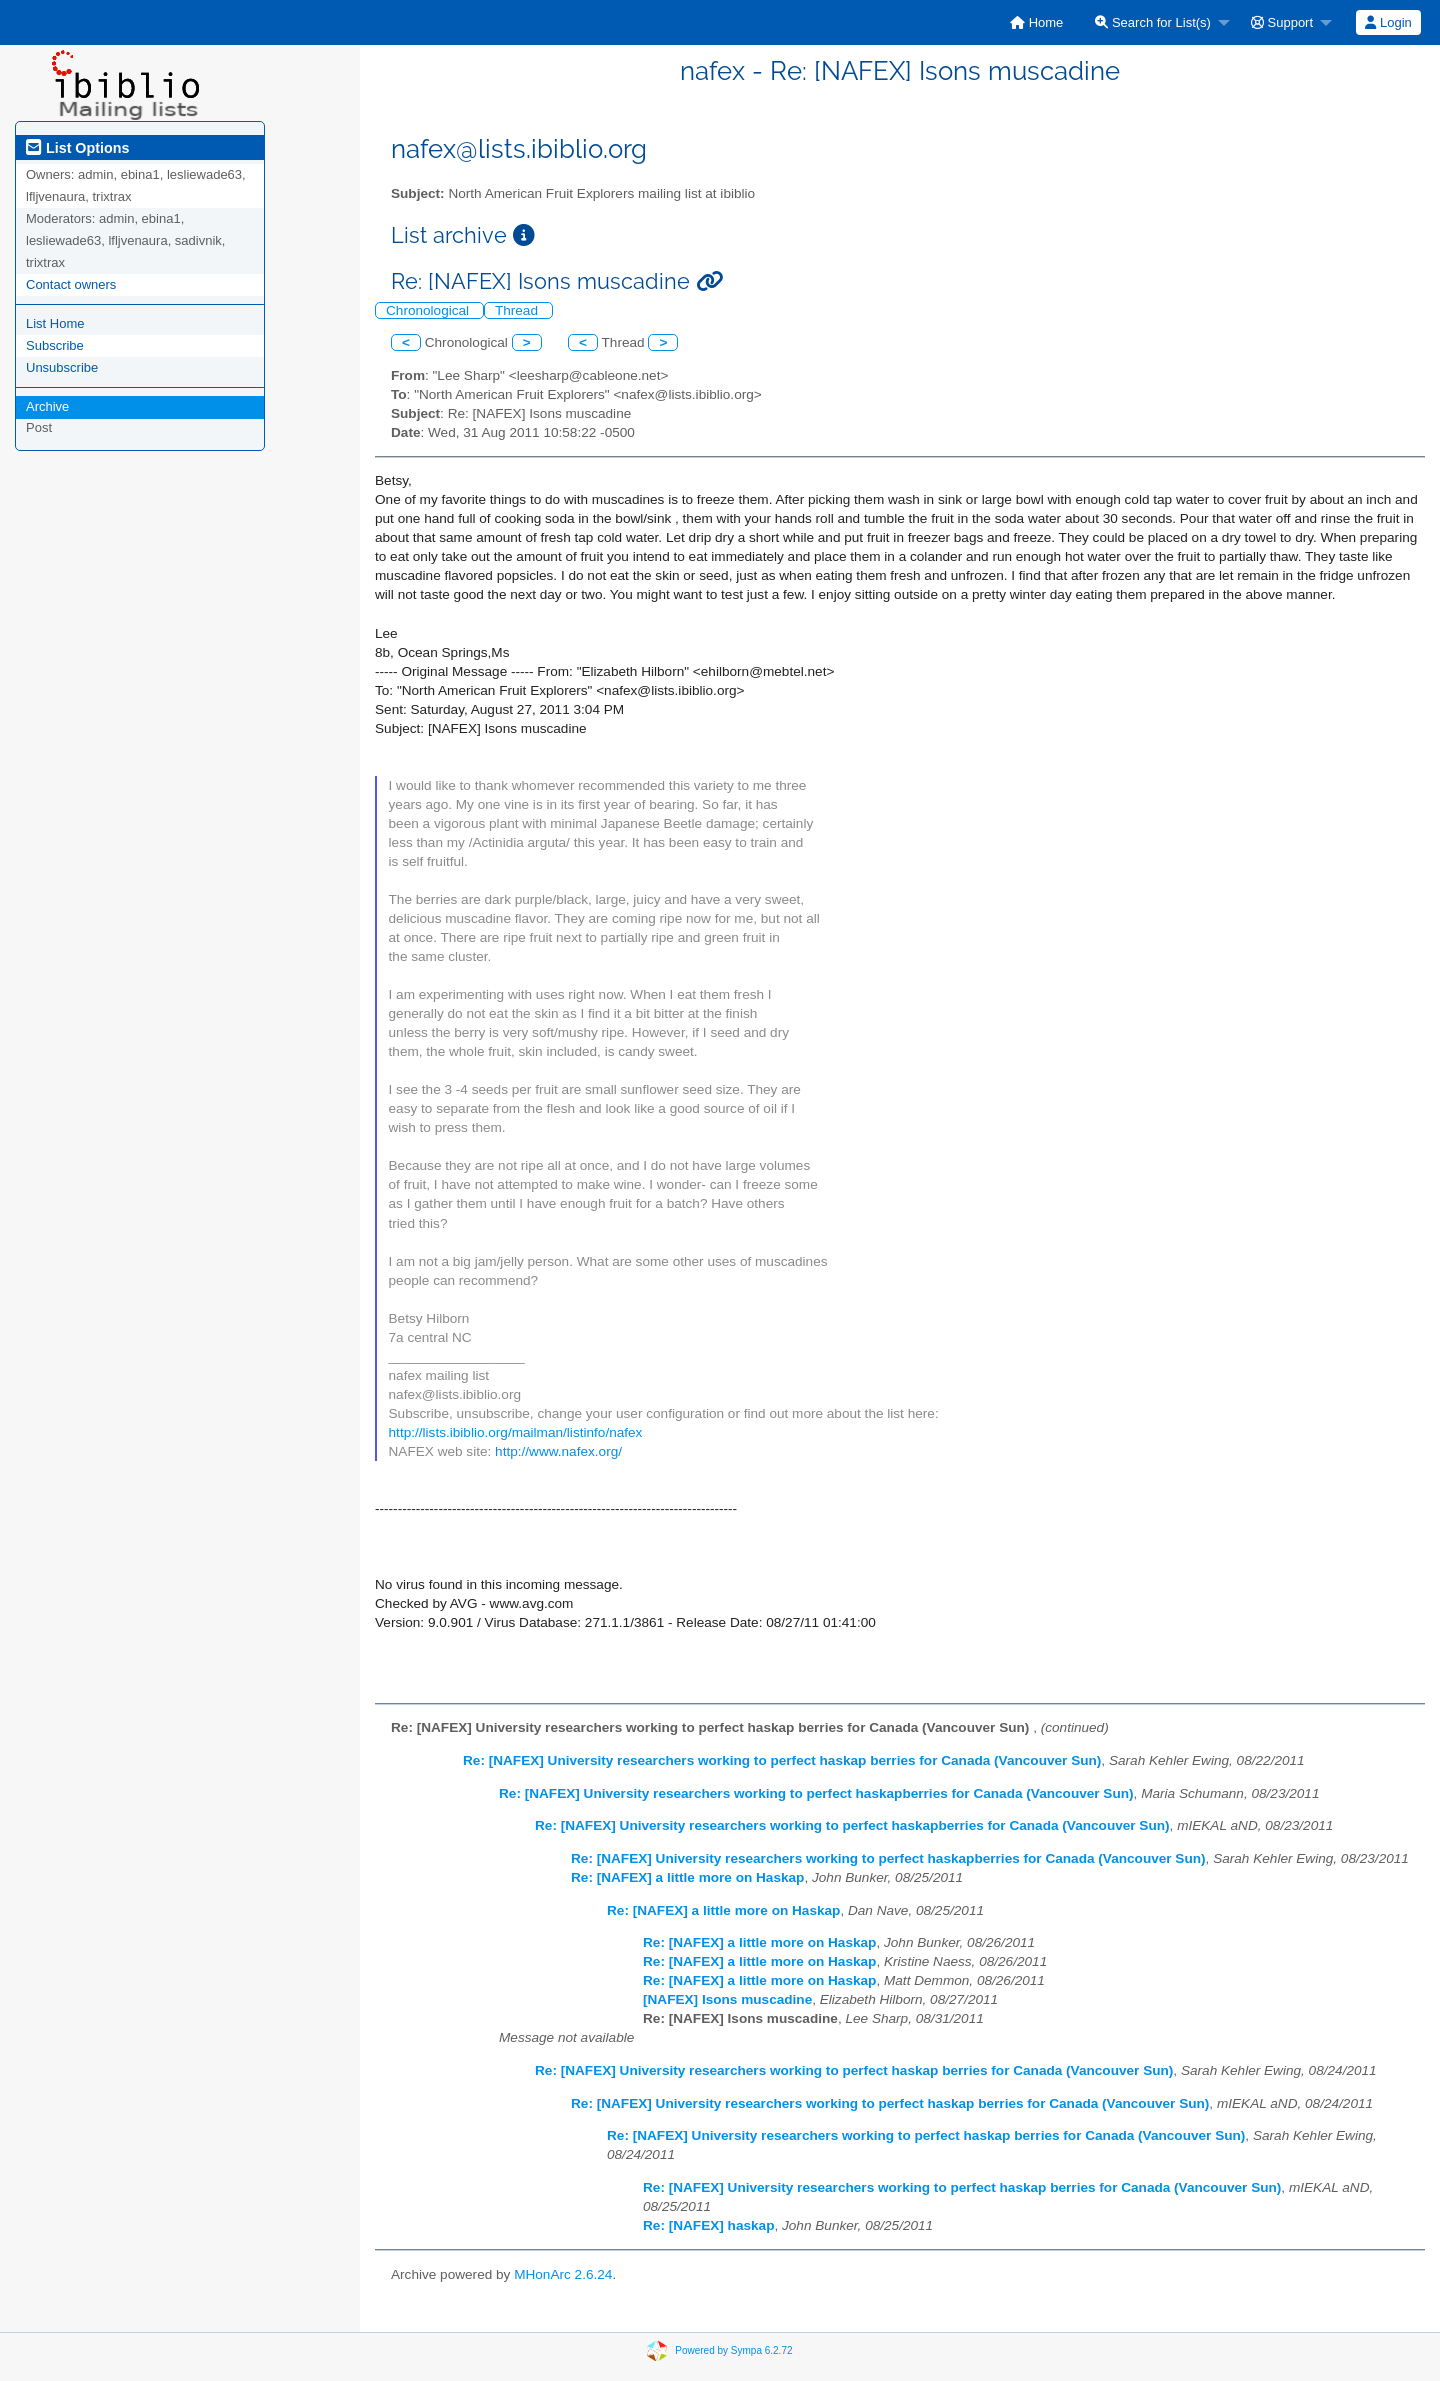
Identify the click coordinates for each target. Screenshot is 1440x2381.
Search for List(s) (1153, 22)
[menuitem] (1036, 22)
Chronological (429, 310)
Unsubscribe (62, 367)
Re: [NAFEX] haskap (708, 2225)
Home (1036, 22)
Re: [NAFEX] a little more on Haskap (687, 1877)
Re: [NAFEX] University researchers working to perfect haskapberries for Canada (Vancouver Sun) (816, 1793)
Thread (518, 310)
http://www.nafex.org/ (558, 1451)
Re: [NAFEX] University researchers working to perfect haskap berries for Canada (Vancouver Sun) (782, 1760)
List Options (77, 148)
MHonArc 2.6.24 (563, 2274)
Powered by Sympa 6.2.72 (733, 2349)
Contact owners (71, 284)
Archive (47, 406)
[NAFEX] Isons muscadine (727, 1999)
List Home (55, 323)
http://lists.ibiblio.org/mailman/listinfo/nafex (516, 1432)
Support (1282, 22)
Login (1388, 22)
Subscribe (55, 345)
